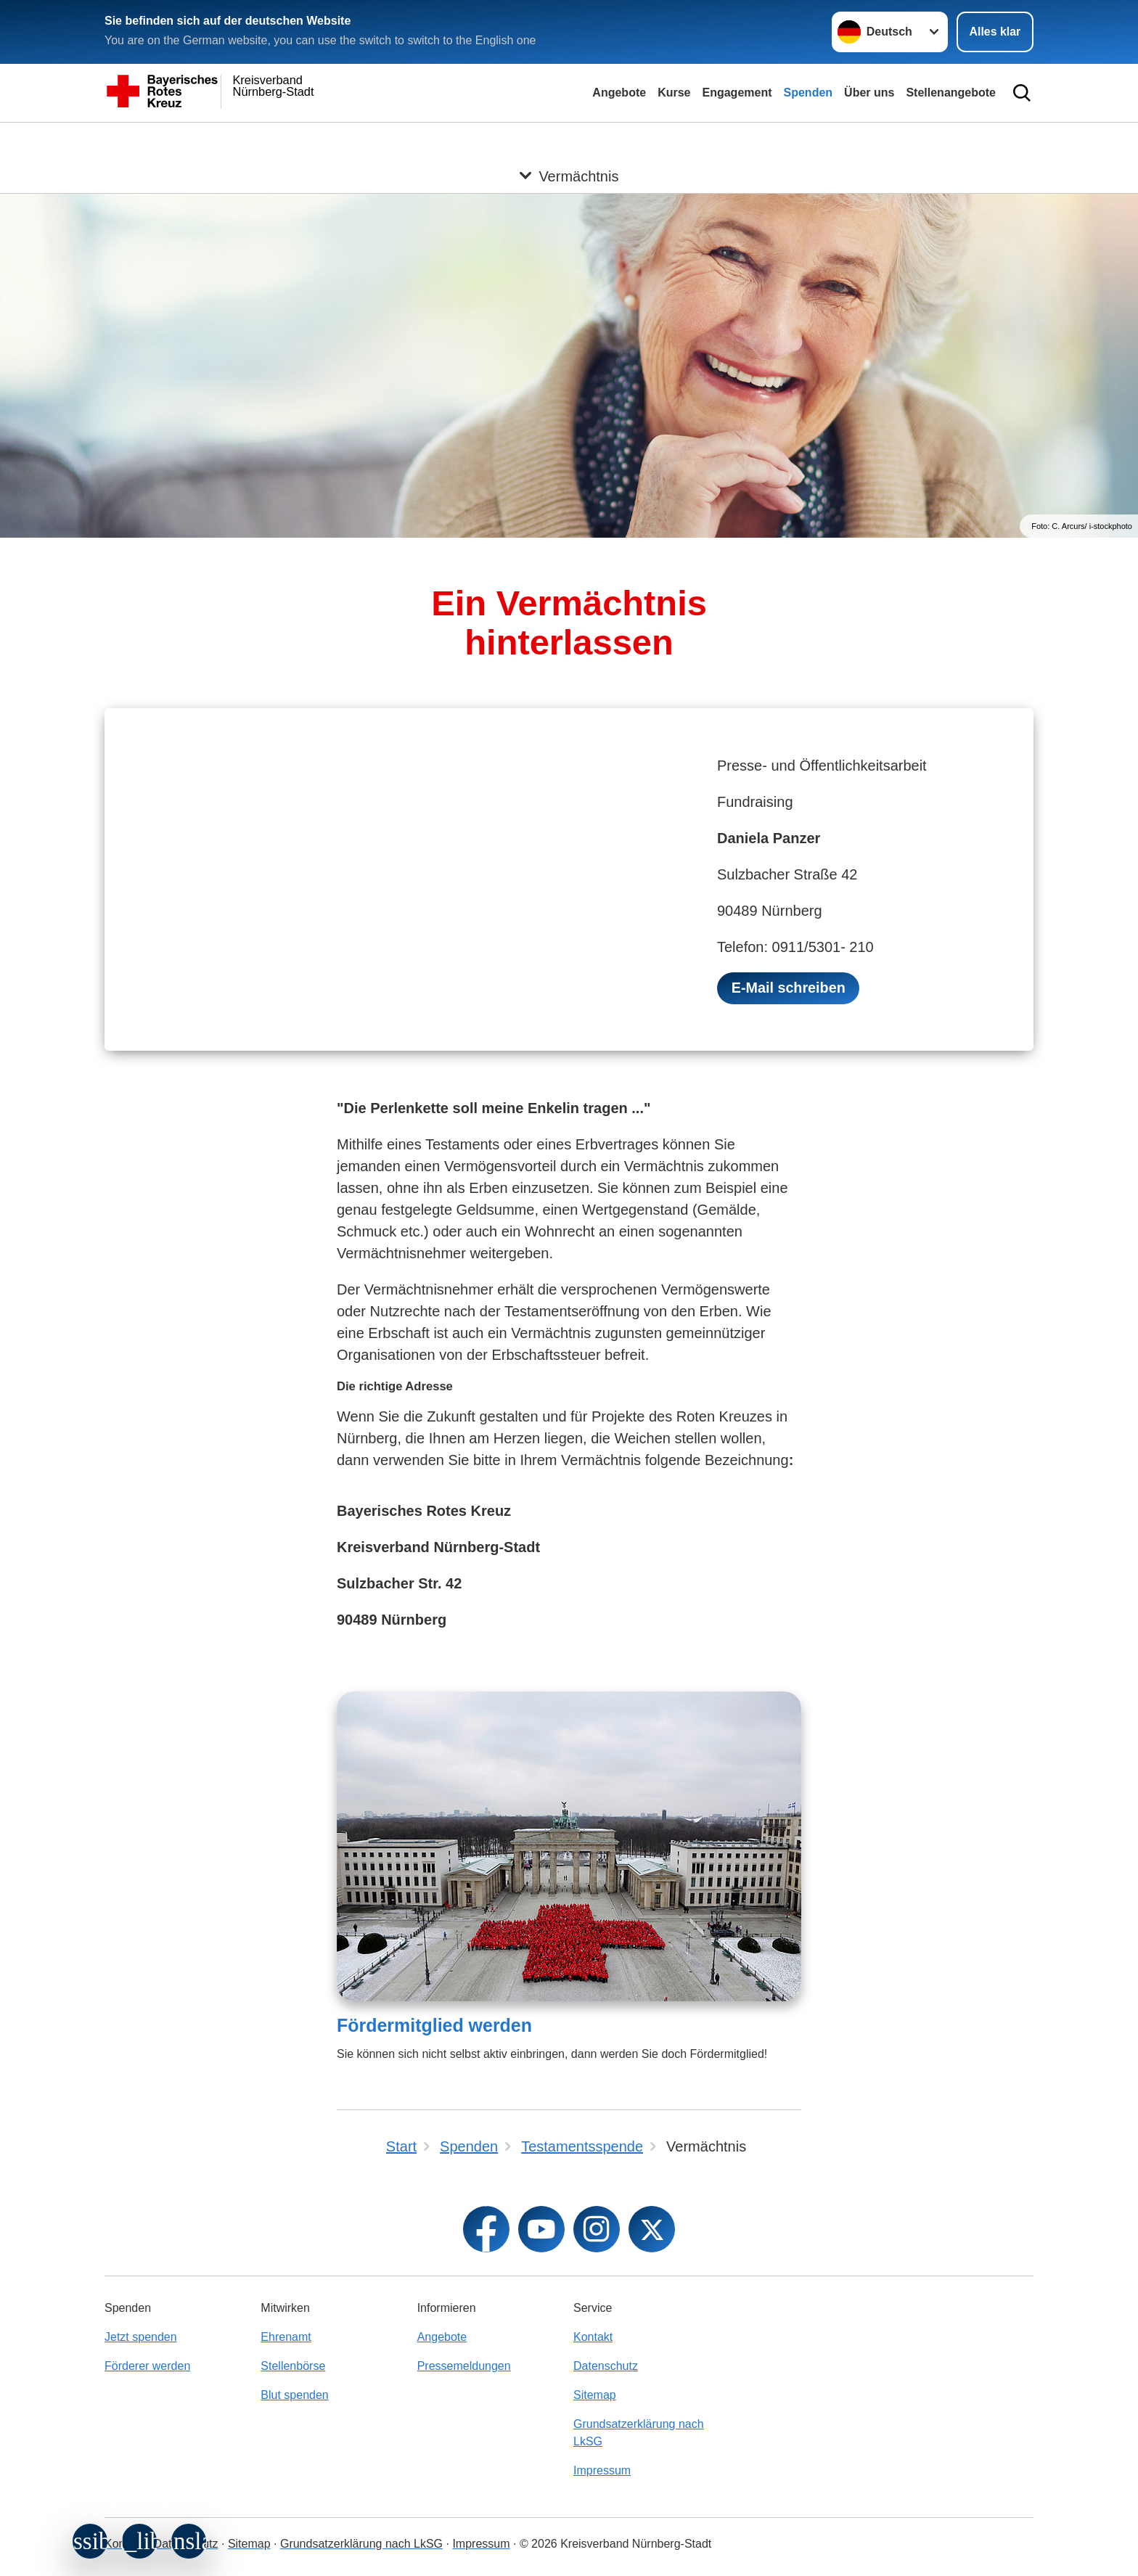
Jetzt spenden (141, 2337)
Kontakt (593, 2337)
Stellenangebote (951, 92)
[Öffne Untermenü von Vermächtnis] (569, 140)
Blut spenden (294, 2395)
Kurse (674, 92)
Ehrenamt (286, 2337)
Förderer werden (147, 2366)
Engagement (737, 92)
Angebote (619, 92)
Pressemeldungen (464, 2366)
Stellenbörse (293, 2366)
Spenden (808, 92)
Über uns (869, 92)
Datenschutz (605, 2366)
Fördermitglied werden (434, 2026)
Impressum (602, 2470)
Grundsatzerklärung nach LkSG (638, 2433)
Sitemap (594, 2395)
